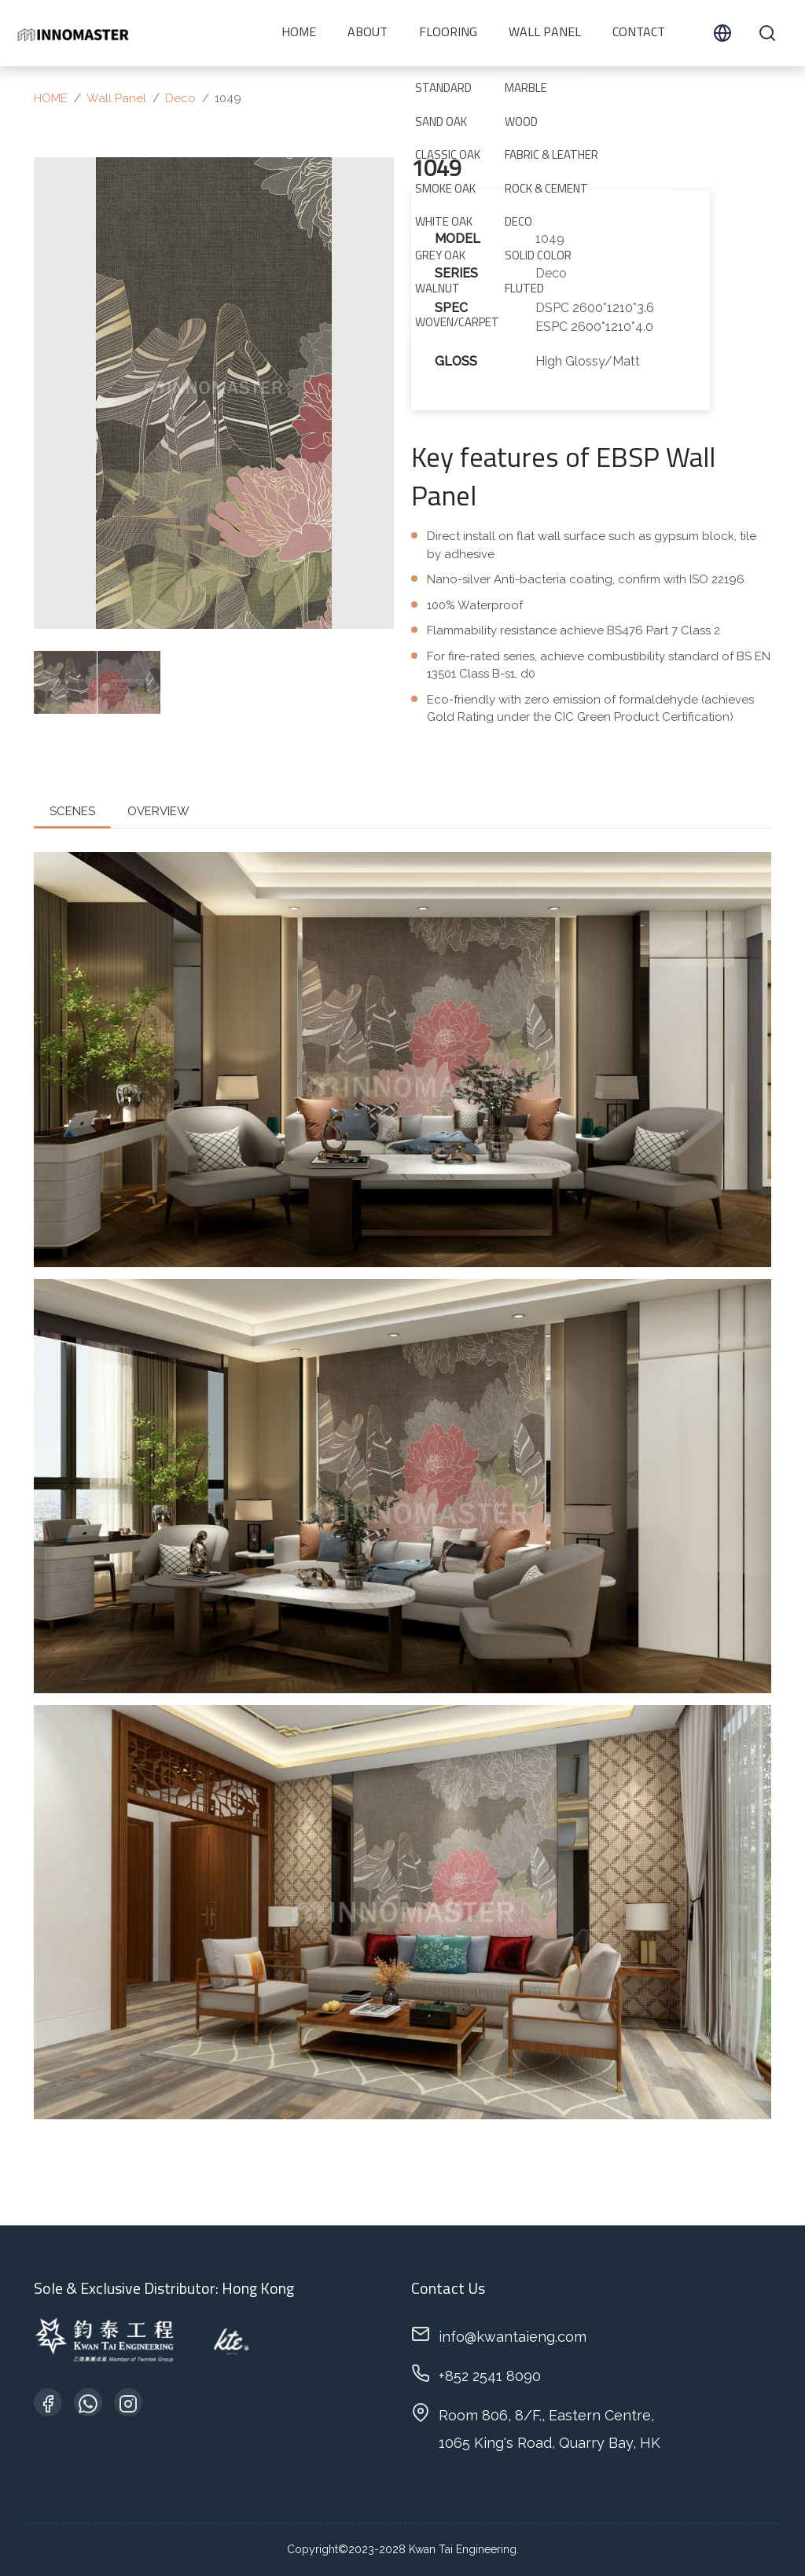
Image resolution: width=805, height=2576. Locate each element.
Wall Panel (545, 33)
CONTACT (638, 33)
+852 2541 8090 (490, 2376)
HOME (298, 33)
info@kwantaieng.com (512, 2336)
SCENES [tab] (72, 811)
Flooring (448, 33)
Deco (180, 98)
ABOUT (367, 33)
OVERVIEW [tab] (158, 811)
